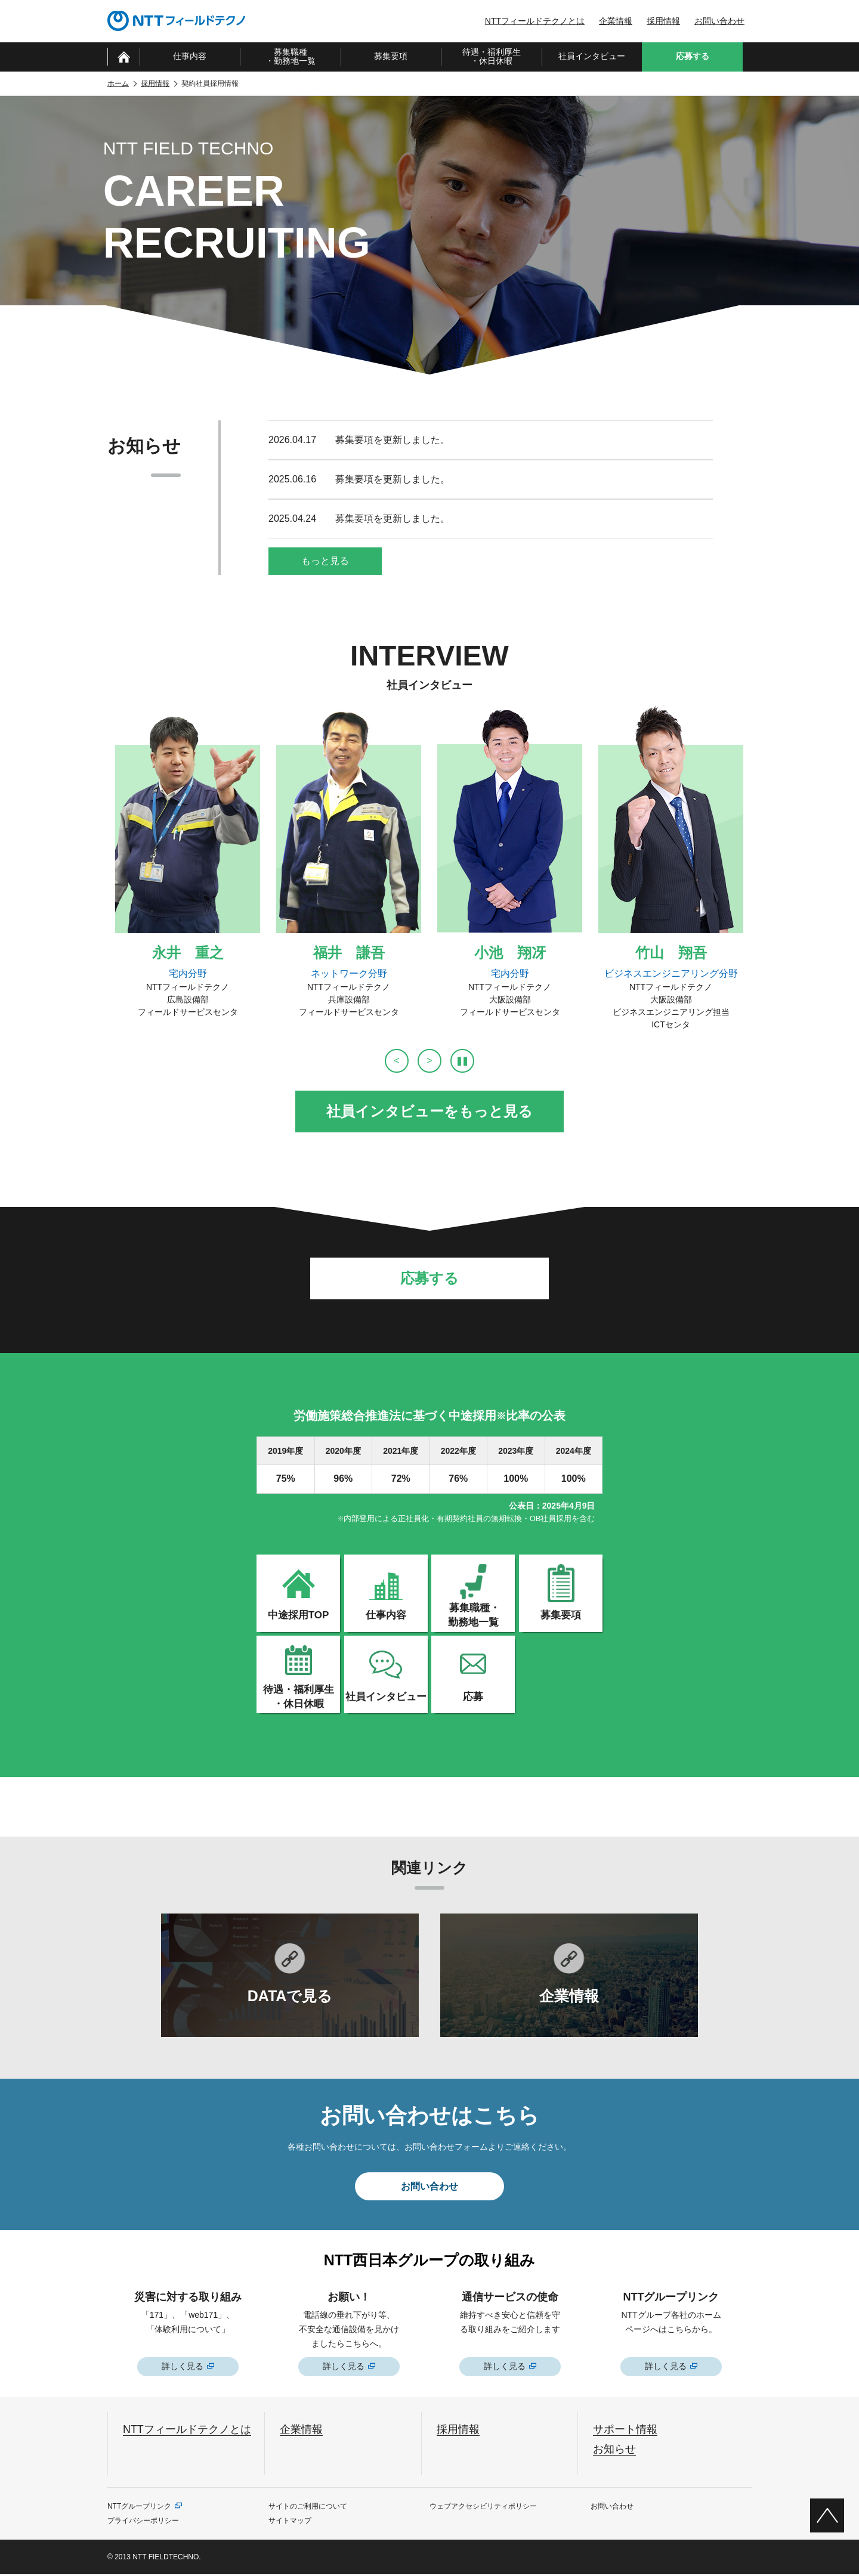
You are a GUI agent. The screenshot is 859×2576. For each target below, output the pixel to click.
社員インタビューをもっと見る (429, 1111)
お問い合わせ (719, 21)
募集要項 (390, 56)
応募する (429, 1278)
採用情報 (663, 21)
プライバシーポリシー (143, 2522)
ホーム (118, 83)
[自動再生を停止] (462, 1061)
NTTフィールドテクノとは (535, 21)
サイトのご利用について (307, 2508)
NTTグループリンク (139, 2508)
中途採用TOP (298, 1615)
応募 (473, 1696)
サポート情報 (625, 2430)
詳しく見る (182, 2368)
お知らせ (614, 2450)
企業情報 (615, 21)
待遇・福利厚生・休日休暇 (491, 56)
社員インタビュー (591, 56)
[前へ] (397, 1061)
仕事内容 (189, 56)
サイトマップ (289, 2522)
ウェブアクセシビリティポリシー (483, 2508)
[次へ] (429, 1061)
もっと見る (325, 561)
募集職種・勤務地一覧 (290, 56)
